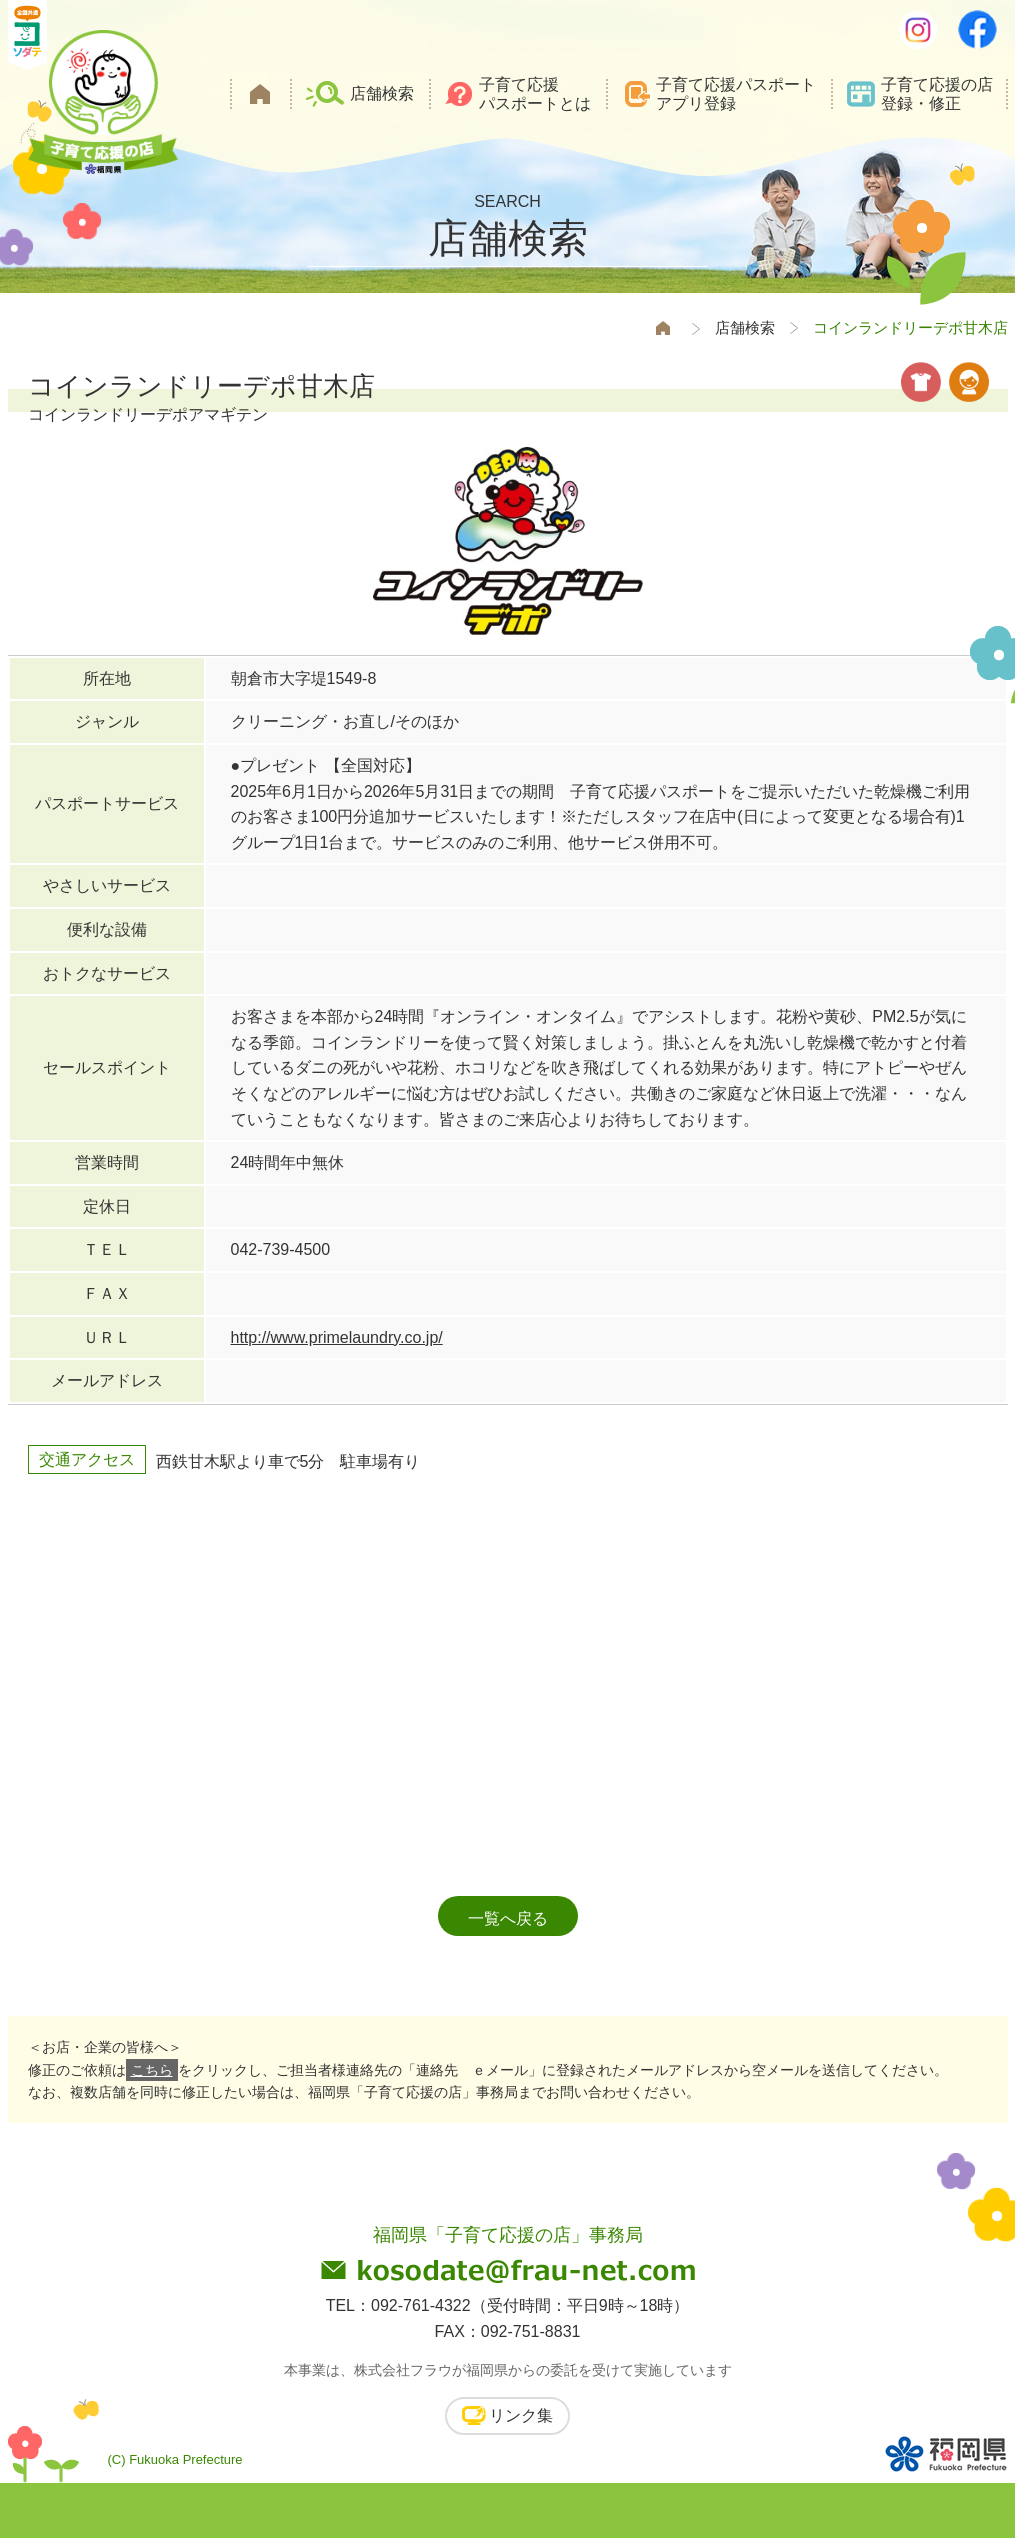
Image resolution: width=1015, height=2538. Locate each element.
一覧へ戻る (508, 1918)
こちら (152, 2070)
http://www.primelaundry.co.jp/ (337, 1337)
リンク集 (521, 2415)
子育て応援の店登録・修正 (937, 94)
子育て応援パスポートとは (535, 94)
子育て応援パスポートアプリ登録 (736, 94)
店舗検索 (382, 93)
